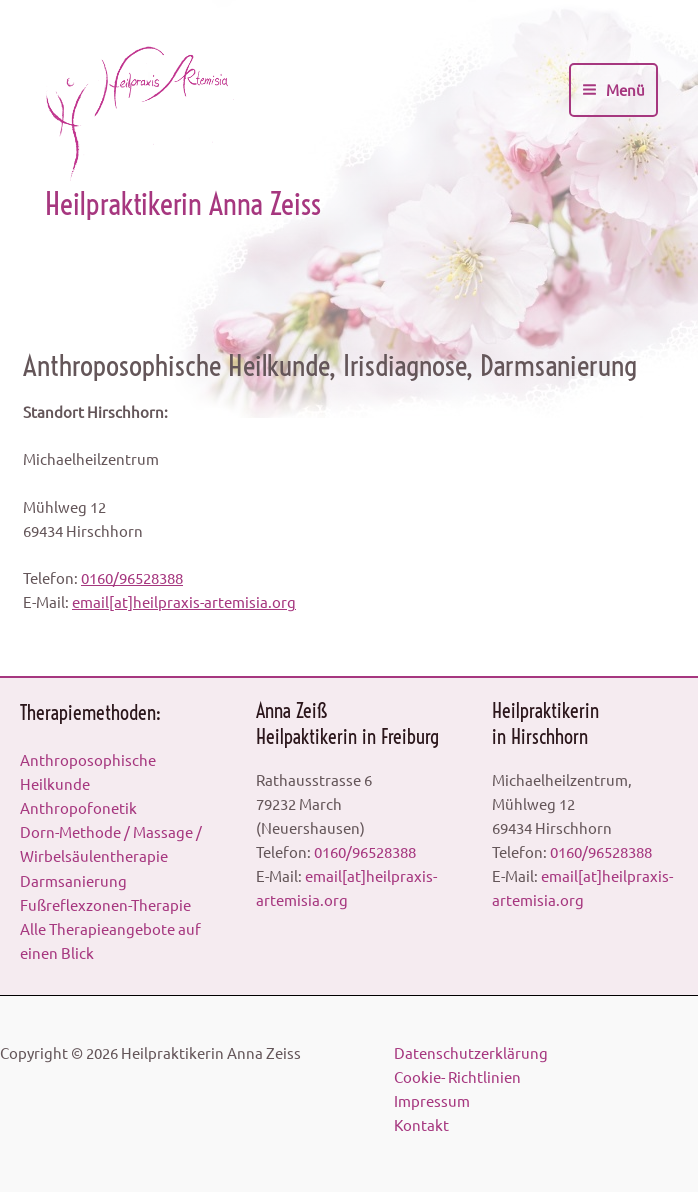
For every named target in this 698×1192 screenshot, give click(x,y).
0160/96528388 (132, 577)
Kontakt (421, 1124)
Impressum (432, 1100)
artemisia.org (250, 601)
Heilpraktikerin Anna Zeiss (183, 204)
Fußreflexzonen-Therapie (105, 904)
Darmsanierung (73, 880)
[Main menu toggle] (613, 90)
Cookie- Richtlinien (457, 1076)
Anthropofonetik (78, 807)
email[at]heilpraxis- (138, 601)
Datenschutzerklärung (471, 1052)
